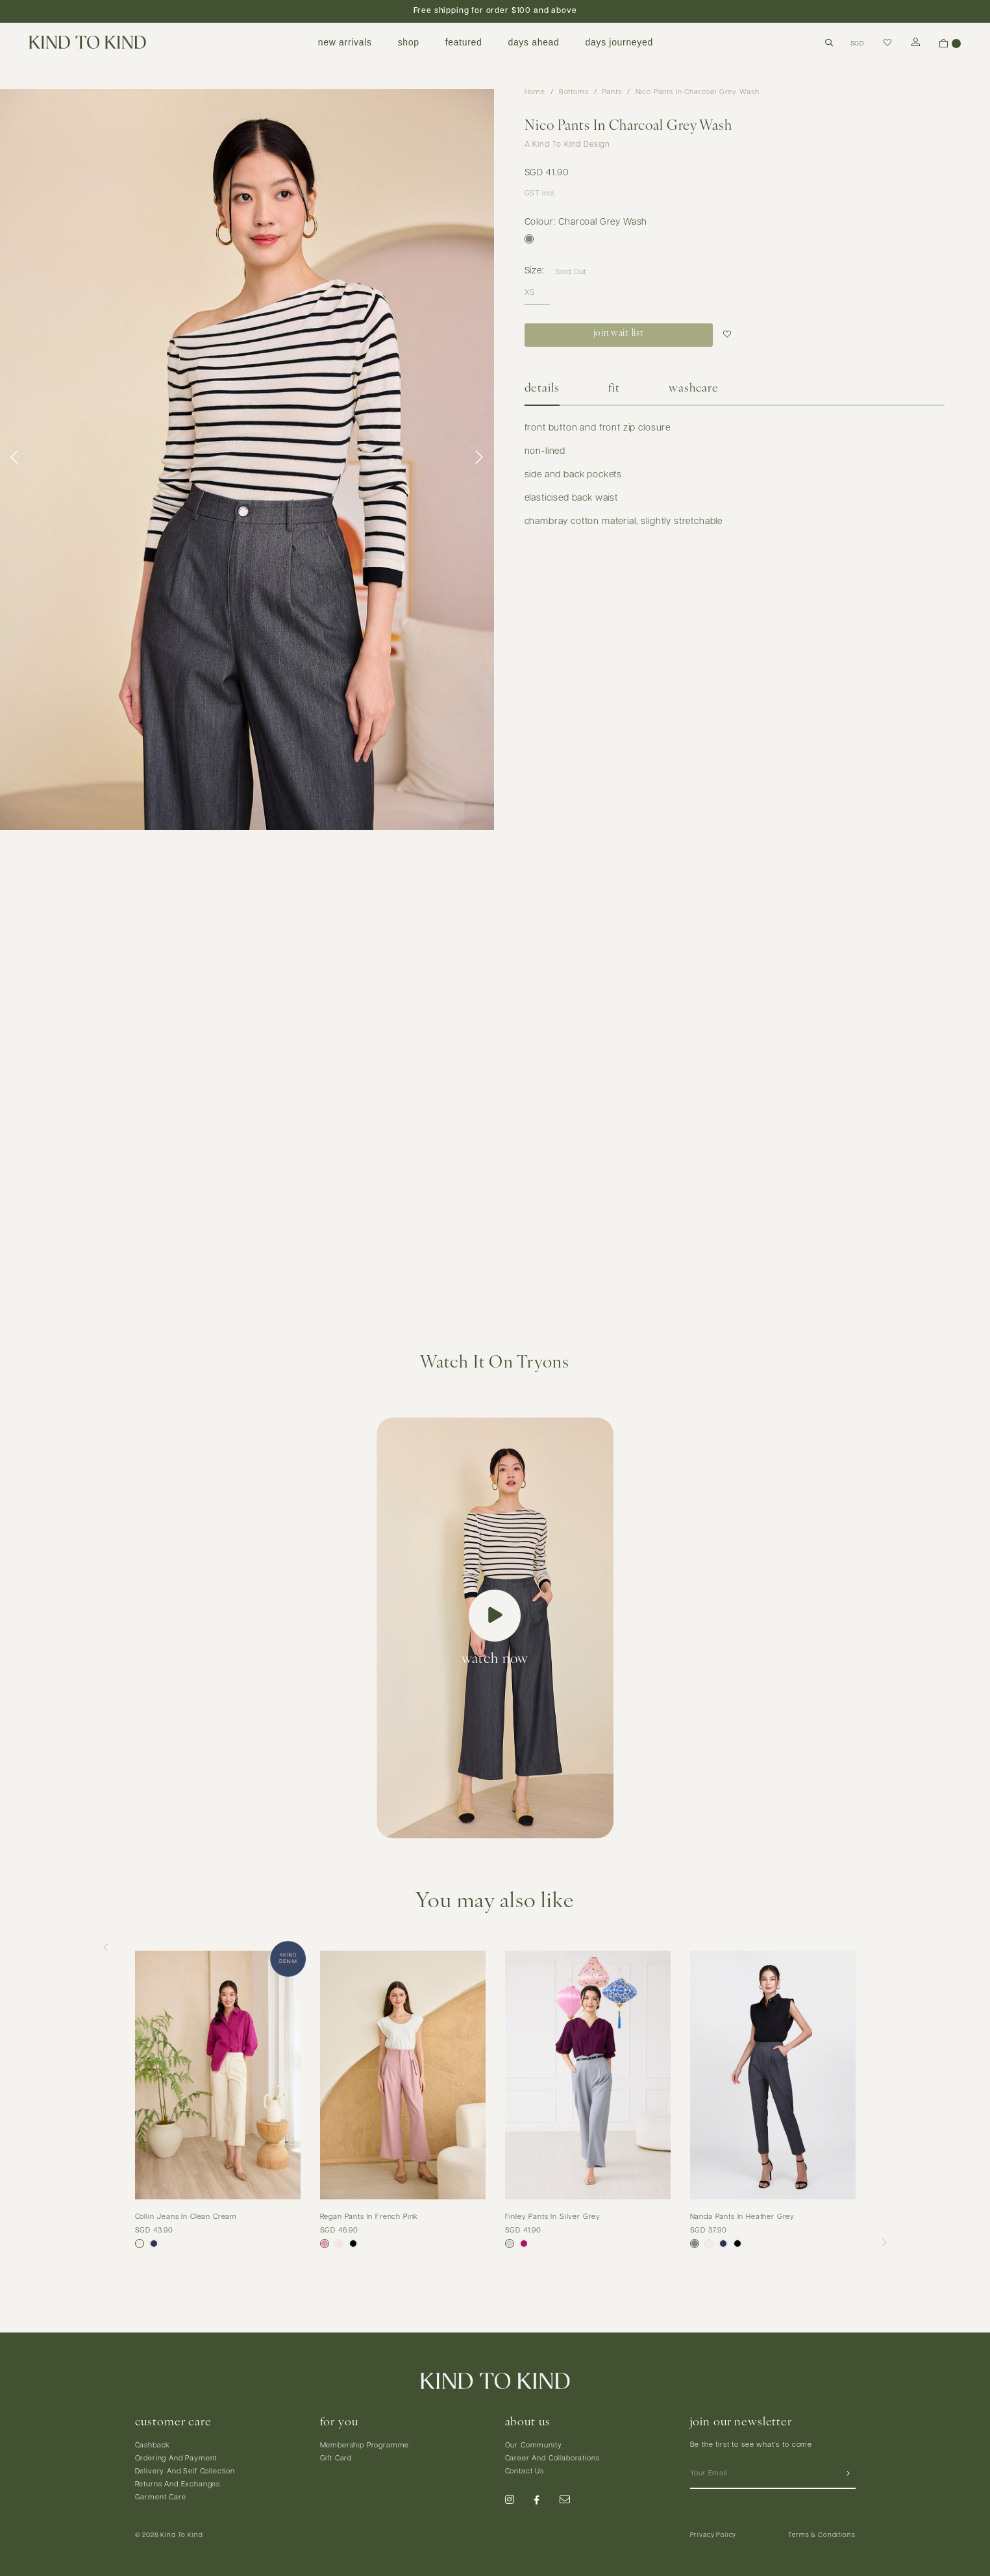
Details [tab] (542, 388)
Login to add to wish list (729, 335)
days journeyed (619, 42)
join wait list (618, 333)
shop (408, 42)
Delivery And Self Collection (185, 2471)
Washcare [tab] (694, 388)
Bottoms (574, 92)
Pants (611, 92)
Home (535, 92)
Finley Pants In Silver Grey (553, 2217)
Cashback (153, 2445)
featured (463, 42)
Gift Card (336, 2458)
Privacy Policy (713, 2535)
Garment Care (160, 2497)
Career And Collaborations (552, 2458)
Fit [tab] (614, 388)
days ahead (533, 42)
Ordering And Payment (176, 2458)
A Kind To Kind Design (568, 145)
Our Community (533, 2445)
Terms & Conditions (821, 2535)
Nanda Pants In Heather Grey (742, 2217)
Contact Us (524, 2471)
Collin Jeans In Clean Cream (186, 2217)
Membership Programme (365, 2445)
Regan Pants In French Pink (369, 2217)
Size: (535, 271)
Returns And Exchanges (178, 2484)
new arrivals (345, 42)
